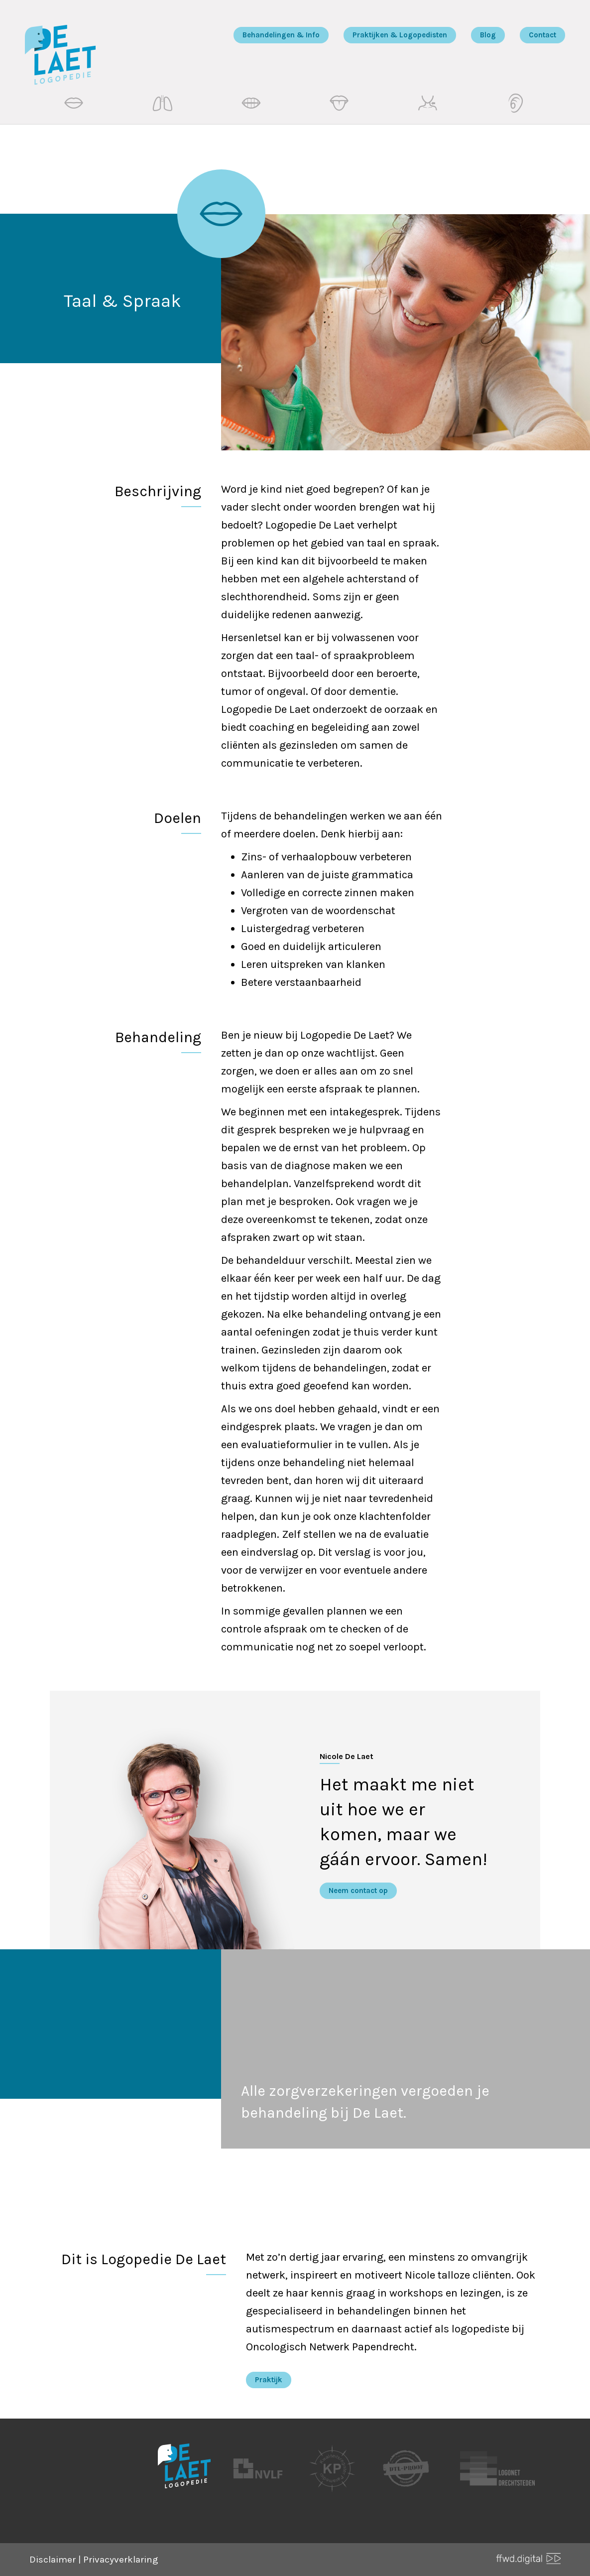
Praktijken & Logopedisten (400, 34)
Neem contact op (358, 1890)
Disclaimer (52, 2559)
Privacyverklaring (120, 2559)
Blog (488, 34)
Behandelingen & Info (281, 34)
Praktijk (268, 2379)
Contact (542, 34)
